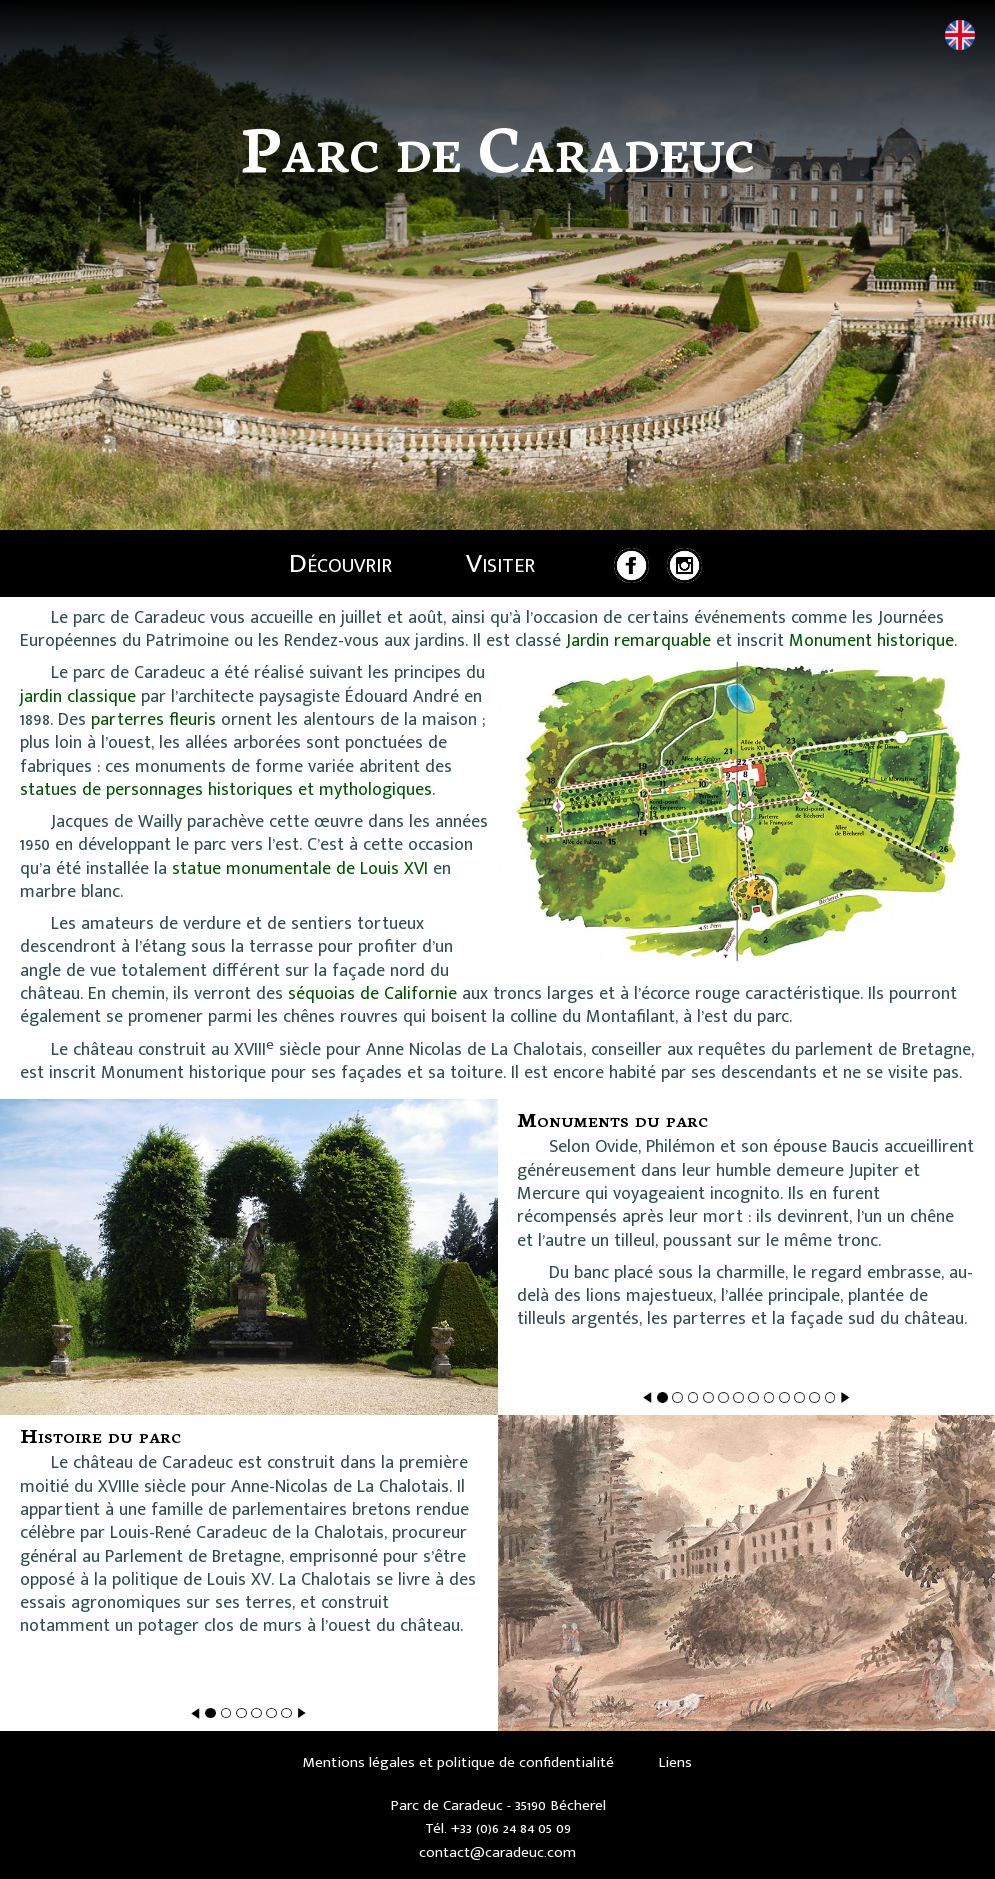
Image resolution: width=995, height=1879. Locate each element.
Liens (675, 1762)
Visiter (500, 563)
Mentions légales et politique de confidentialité (458, 1762)
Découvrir (340, 563)
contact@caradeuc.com (497, 1852)
